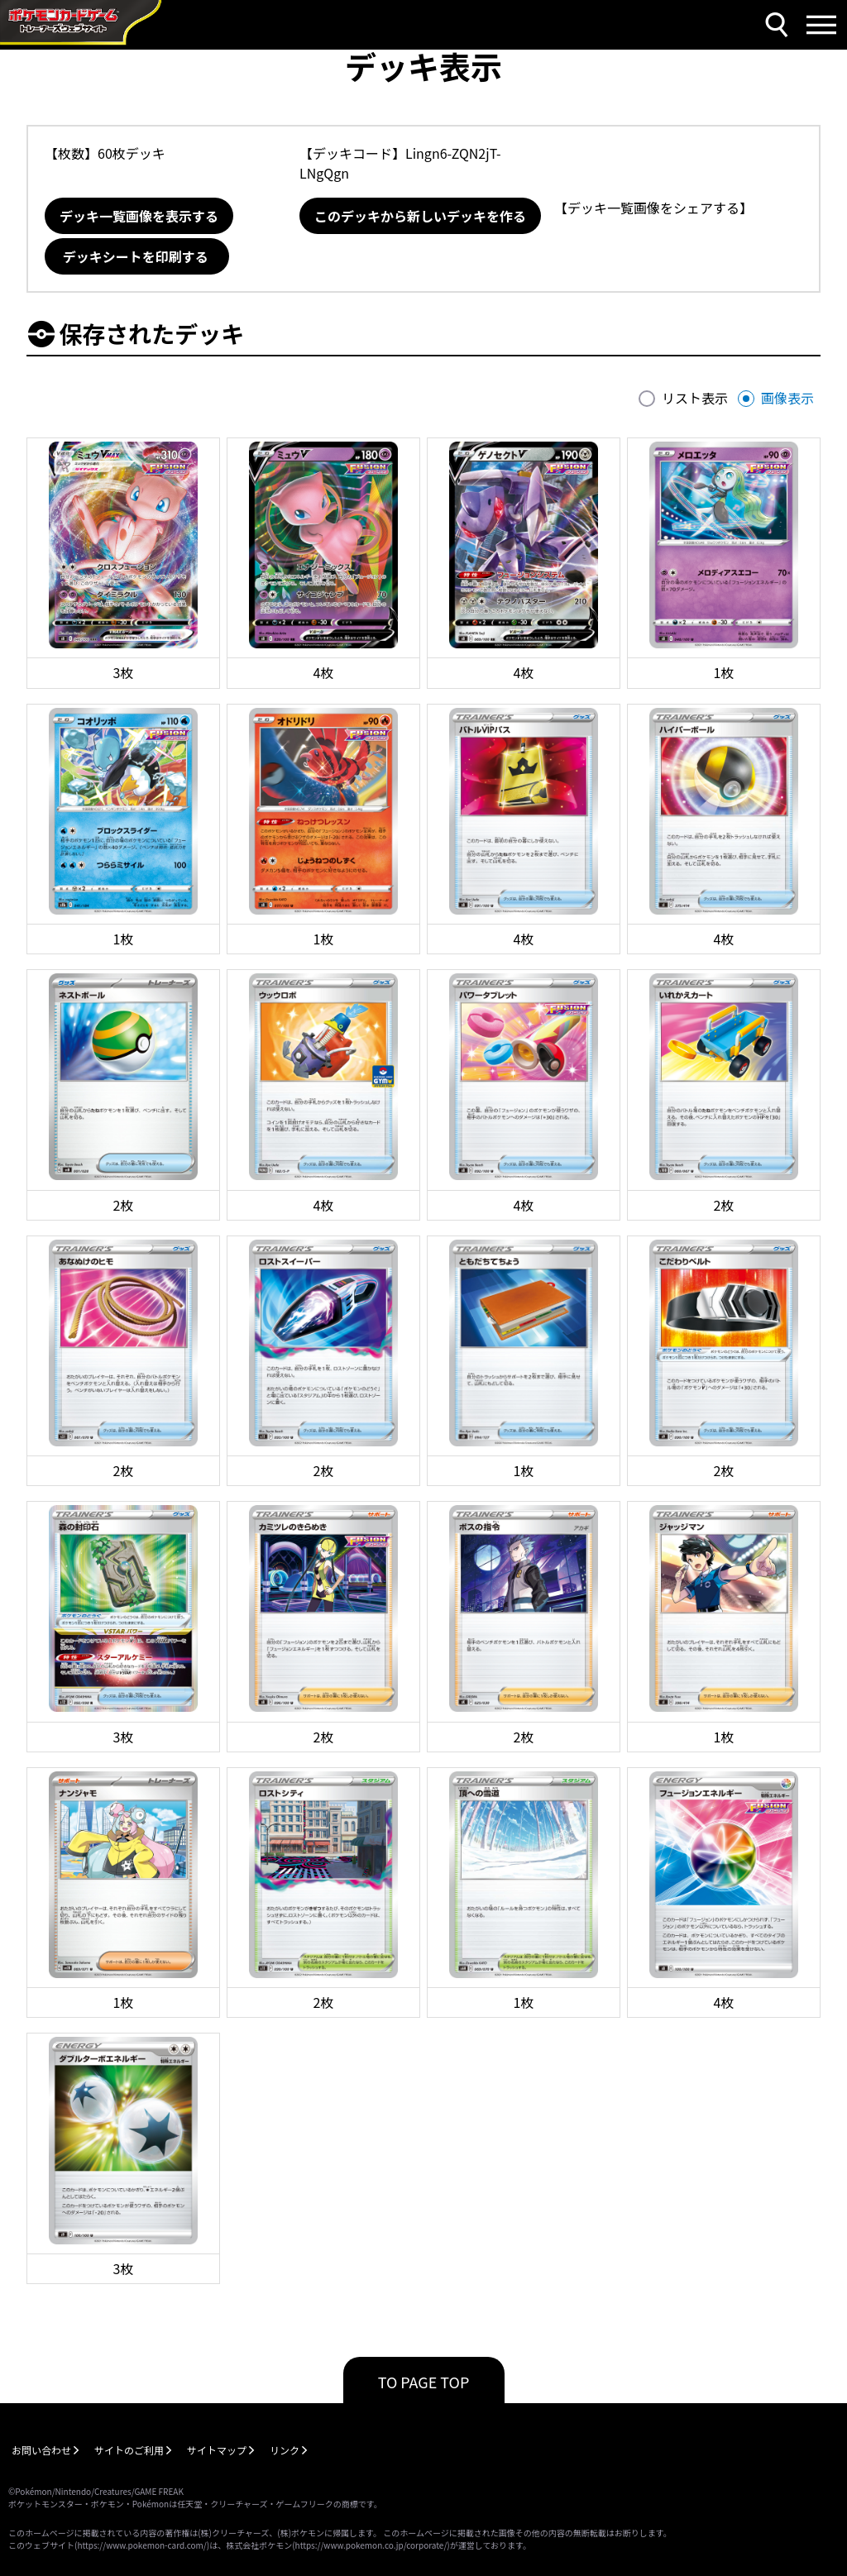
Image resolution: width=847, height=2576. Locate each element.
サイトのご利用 (129, 2450)
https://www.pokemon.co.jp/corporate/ (371, 2545)
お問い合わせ (41, 2450)
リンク (284, 2450)
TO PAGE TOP (424, 2381)
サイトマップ (216, 2450)
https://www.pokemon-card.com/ (141, 2545)
